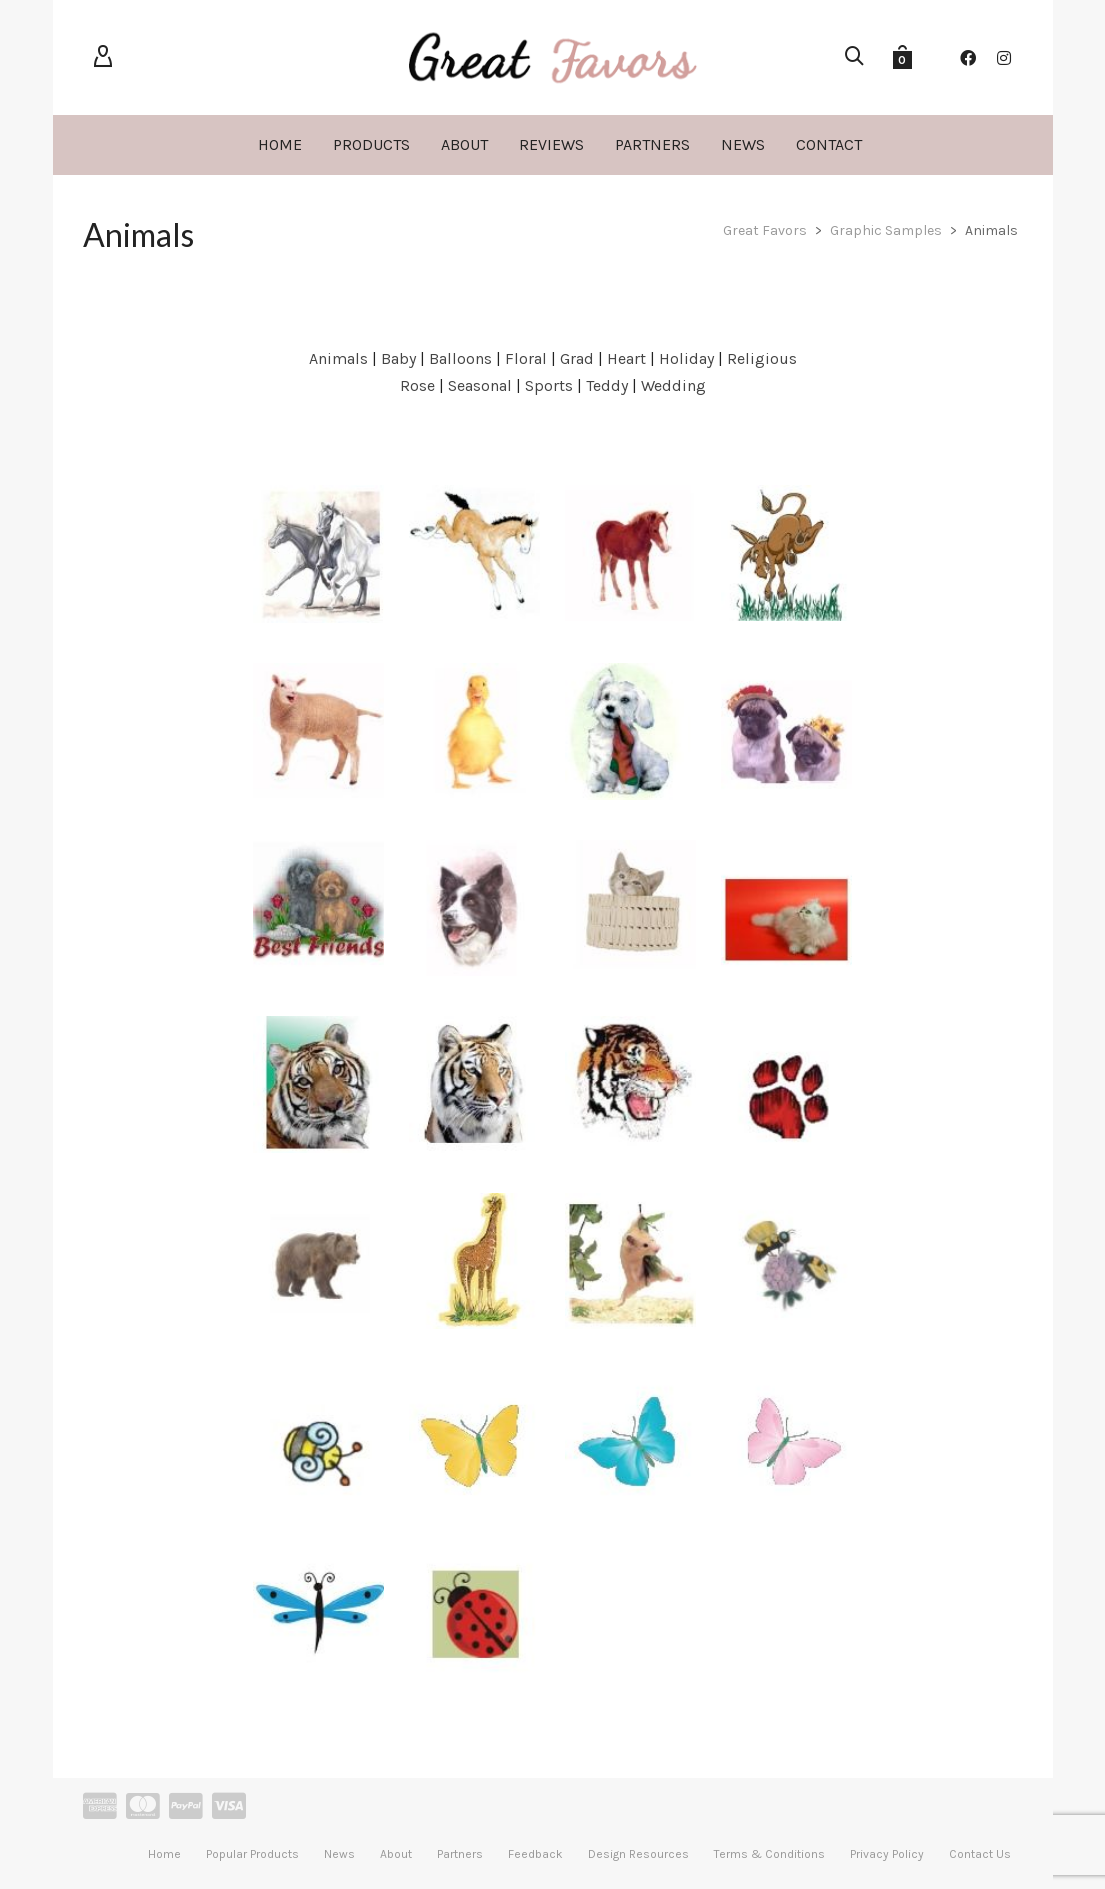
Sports (549, 385)
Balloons (460, 358)
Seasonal (480, 385)
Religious (762, 358)
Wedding (673, 385)
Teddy (607, 385)
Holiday (686, 358)
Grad (577, 358)
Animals (338, 358)
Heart (626, 358)
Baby (398, 358)
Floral (526, 358)
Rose (417, 385)
